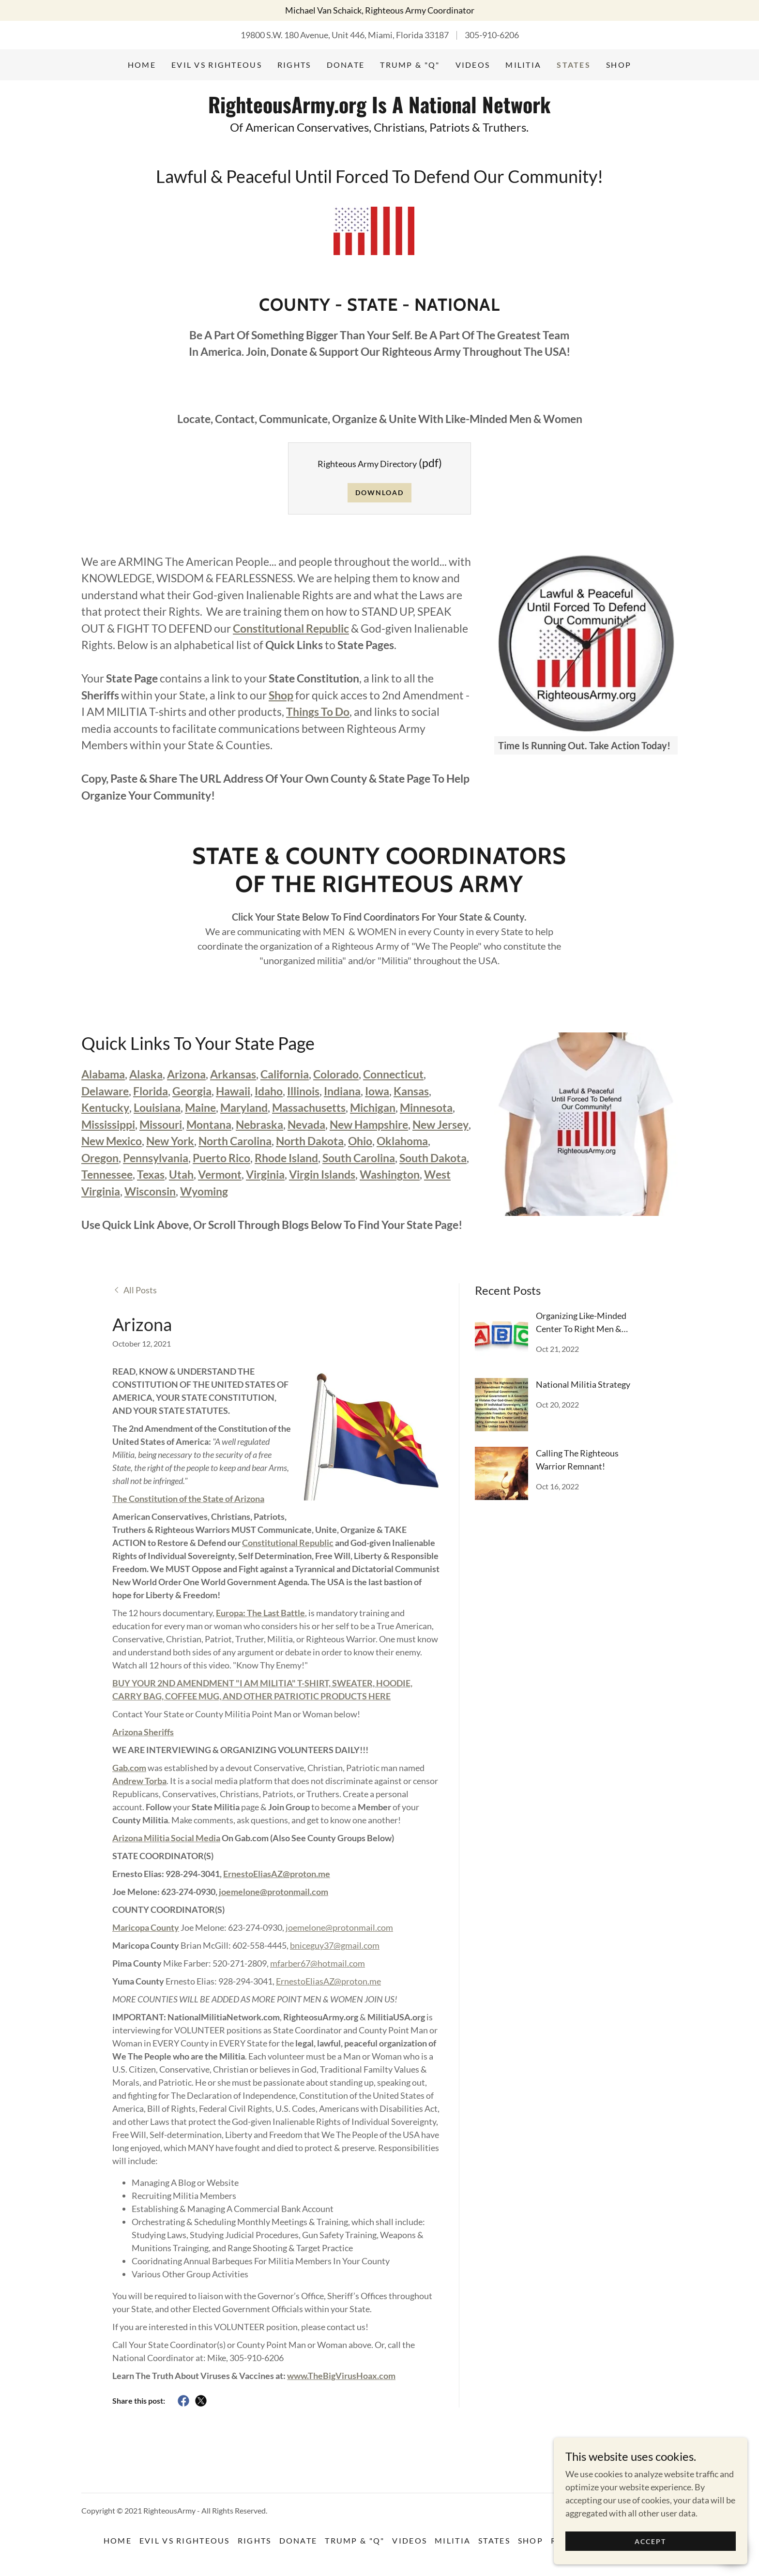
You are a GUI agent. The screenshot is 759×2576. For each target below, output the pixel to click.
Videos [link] (472, 64)
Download (379, 492)
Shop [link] (618, 64)
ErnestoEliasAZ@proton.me (276, 1873)
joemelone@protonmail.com (273, 1891)
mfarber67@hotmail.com (317, 1963)
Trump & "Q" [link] (410, 64)
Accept (650, 2561)
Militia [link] (523, 64)
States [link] (574, 64)
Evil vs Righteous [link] (216, 64)
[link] (379, 110)
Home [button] (118, 2540)
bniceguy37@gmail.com (335, 1945)
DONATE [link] (346, 64)
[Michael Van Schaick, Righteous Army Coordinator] (379, 10)
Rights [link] (294, 64)
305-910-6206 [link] (492, 35)
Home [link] (142, 64)
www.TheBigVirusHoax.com (341, 2375)
